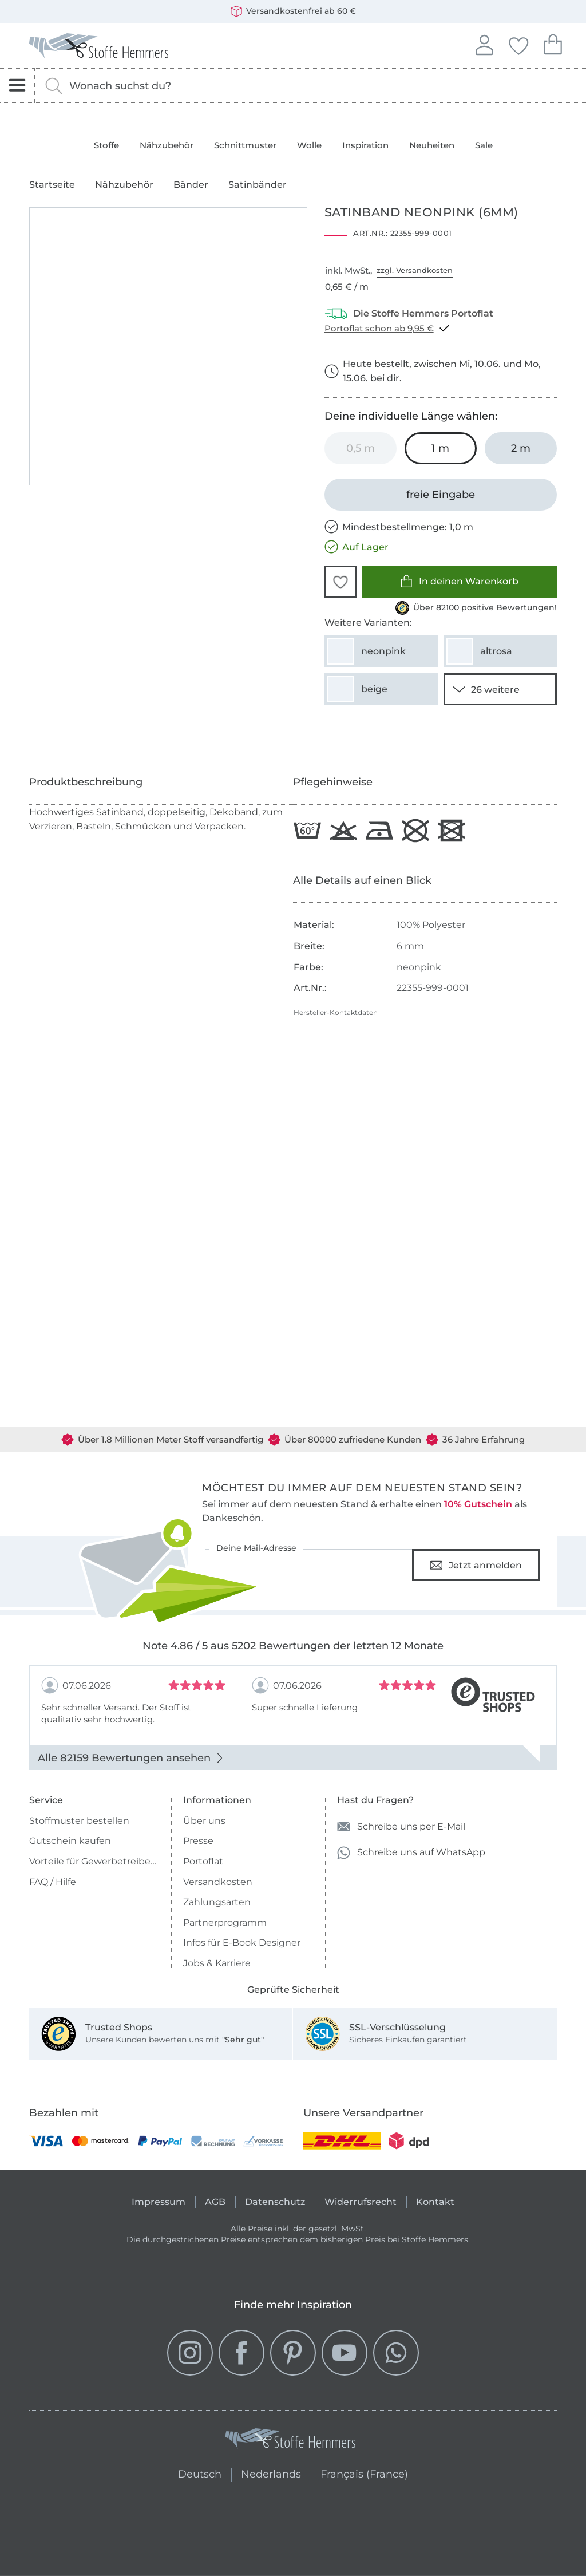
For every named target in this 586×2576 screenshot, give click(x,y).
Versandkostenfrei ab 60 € (293, 11)
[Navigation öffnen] (17, 85)
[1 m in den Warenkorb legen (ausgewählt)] (441, 448)
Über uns (204, 1820)
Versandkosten (217, 1881)
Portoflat (203, 1861)
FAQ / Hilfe (52, 1881)
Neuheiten (431, 145)
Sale (484, 145)
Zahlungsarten (217, 1902)
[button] (340, 582)
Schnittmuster (245, 145)
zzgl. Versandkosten (415, 270)
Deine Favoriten (518, 44)
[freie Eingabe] (440, 495)
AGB (215, 2201)
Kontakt (435, 2201)
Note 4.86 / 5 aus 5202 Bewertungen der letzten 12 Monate (293, 1645)
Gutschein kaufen (70, 1840)
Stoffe (106, 145)
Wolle (309, 145)
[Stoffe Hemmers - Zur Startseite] (290, 2441)
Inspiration (365, 145)
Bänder (190, 184)
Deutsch (199, 2472)
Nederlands (271, 2472)
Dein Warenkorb (553, 43)
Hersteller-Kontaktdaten (336, 1012)
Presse (198, 1840)
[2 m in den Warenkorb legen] (521, 448)
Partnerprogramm (225, 1922)
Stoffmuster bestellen (79, 1820)
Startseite (52, 184)
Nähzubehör (166, 145)
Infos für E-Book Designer (241, 1942)
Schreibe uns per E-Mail (401, 1826)
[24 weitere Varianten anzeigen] (500, 689)
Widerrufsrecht (360, 2201)
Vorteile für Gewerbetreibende (94, 1861)
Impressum (158, 2201)
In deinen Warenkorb (459, 581)
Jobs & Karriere (217, 1963)
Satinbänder (257, 184)
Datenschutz (275, 2201)
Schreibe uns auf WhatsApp (411, 1852)
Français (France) (364, 2472)
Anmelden (484, 43)
